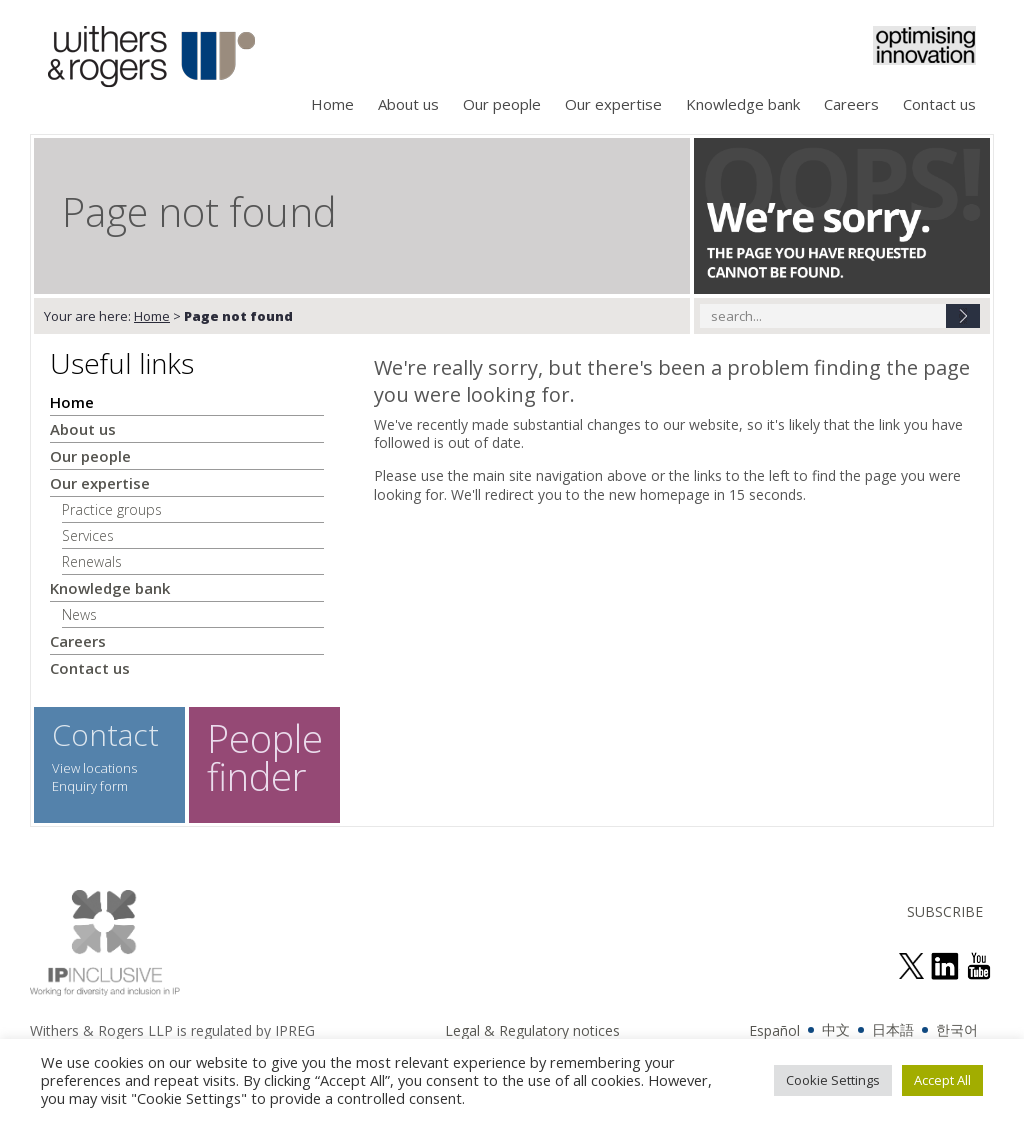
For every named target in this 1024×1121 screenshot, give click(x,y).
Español (774, 1030)
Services (88, 535)
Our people (502, 104)
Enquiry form (90, 786)
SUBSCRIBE (945, 911)
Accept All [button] (942, 1080)
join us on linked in (945, 966)
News (79, 614)
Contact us (939, 104)
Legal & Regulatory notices (532, 1030)
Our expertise (613, 104)
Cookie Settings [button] (833, 1080)
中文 (836, 1029)
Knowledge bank (743, 104)
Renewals (92, 561)
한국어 (957, 1029)
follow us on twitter (911, 966)
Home (332, 104)
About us (408, 104)
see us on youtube (979, 966)
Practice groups (112, 509)
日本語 (893, 1029)
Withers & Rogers (151, 58)
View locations (94, 768)
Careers (851, 104)
